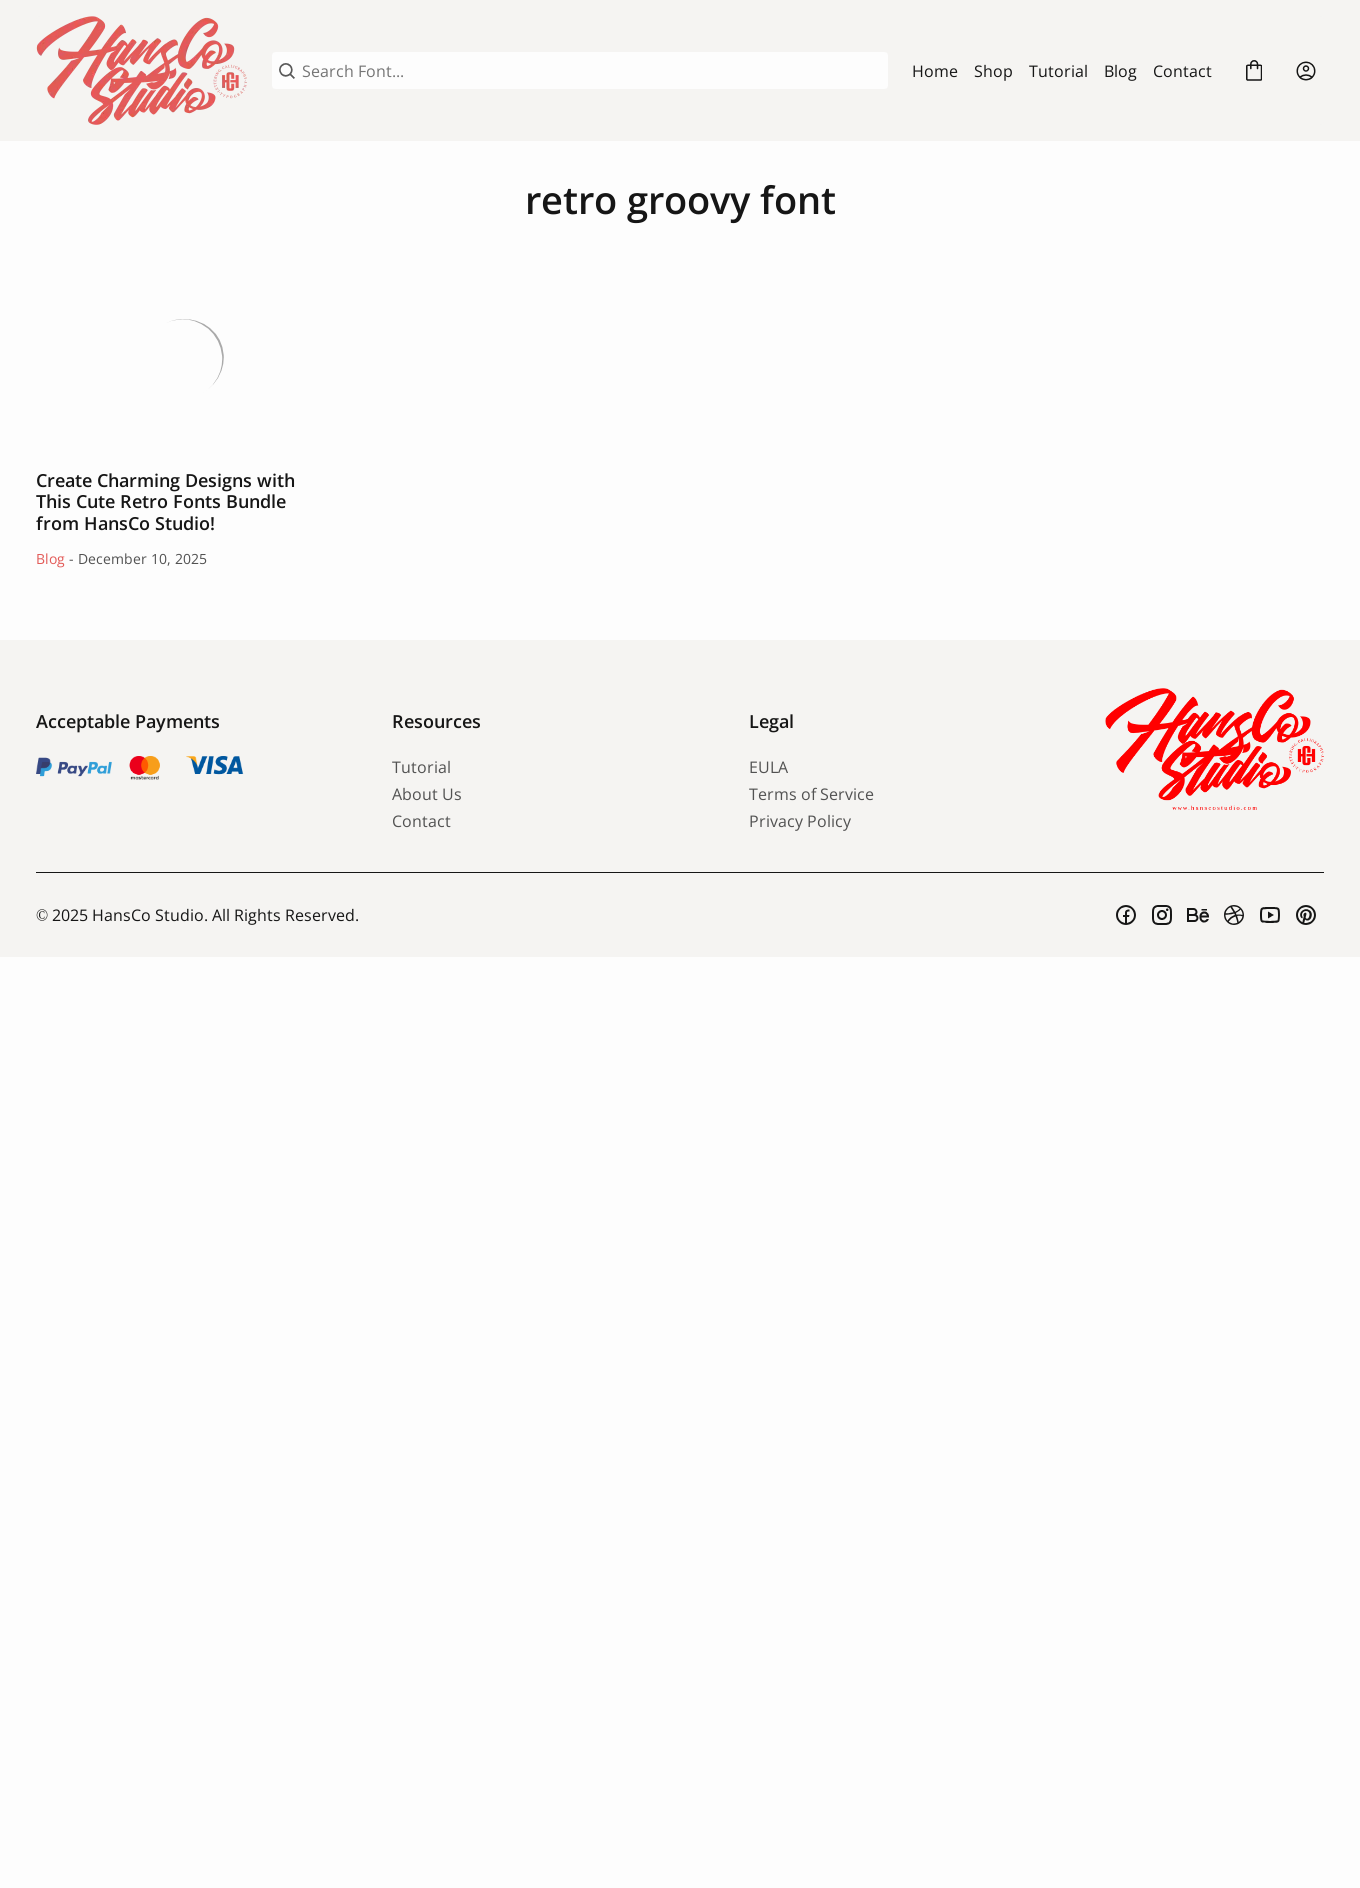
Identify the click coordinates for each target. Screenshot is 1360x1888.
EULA (768, 767)
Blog (1120, 71)
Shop (993, 71)
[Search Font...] (591, 71)
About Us (427, 794)
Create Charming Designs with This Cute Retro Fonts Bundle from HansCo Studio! (183, 357)
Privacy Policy (800, 821)
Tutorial (1058, 71)
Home (935, 71)
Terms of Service (811, 794)
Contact (1182, 71)
